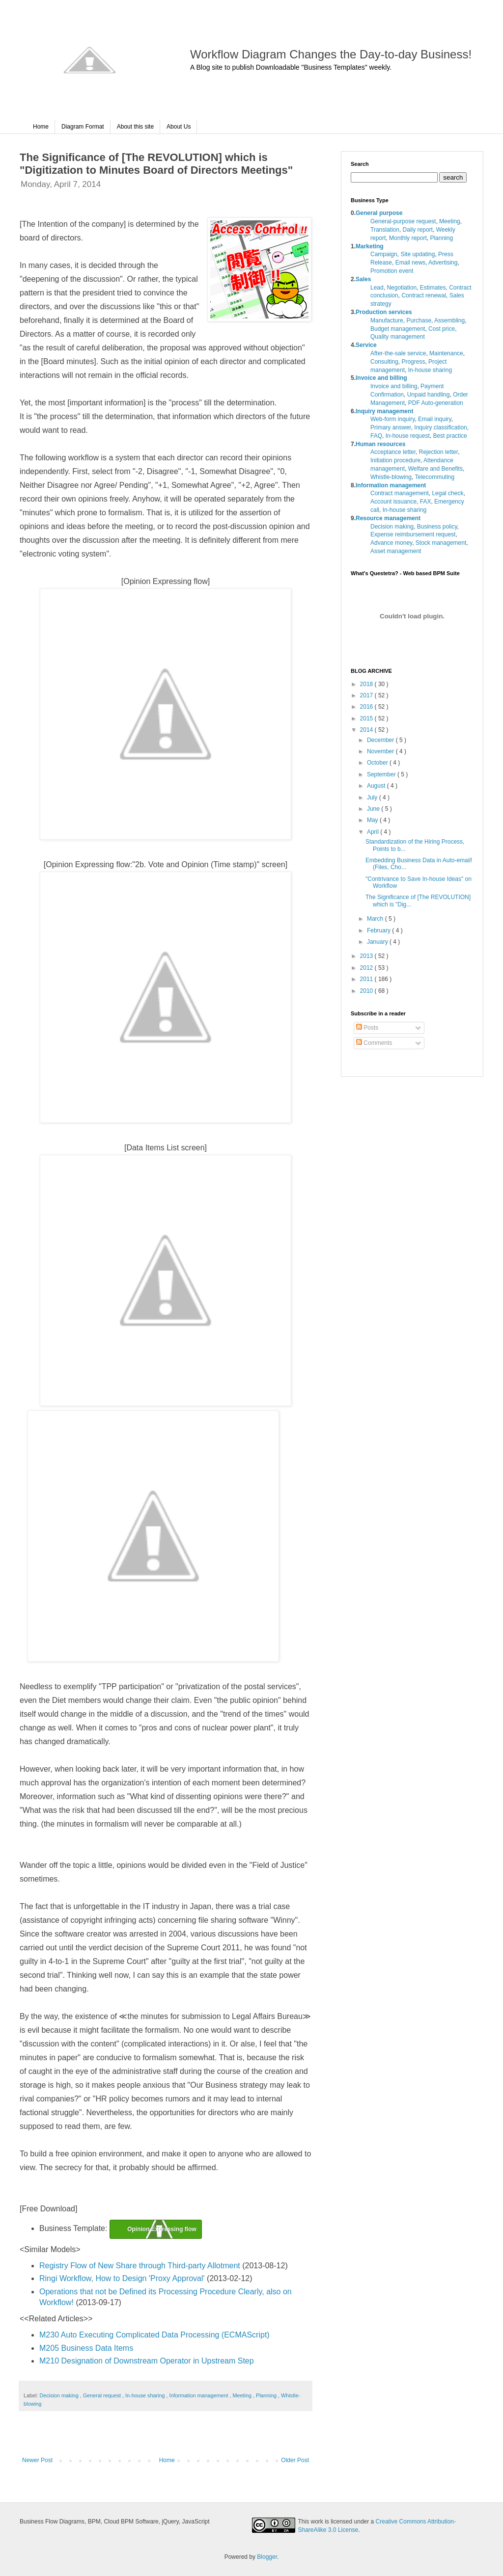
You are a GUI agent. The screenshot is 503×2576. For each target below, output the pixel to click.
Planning (267, 2395)
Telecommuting (434, 477)
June (374, 808)
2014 (367, 729)
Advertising (442, 262)
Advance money (391, 542)
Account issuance (393, 501)
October (378, 762)
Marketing (370, 246)
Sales (363, 279)
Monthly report (408, 238)
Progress (413, 361)
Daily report (418, 229)
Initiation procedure (395, 460)
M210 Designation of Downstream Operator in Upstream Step (146, 2361)
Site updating (417, 254)
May (373, 820)
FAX (425, 501)
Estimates (433, 287)
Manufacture (386, 320)
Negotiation (402, 287)
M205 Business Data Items (86, 2348)
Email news (410, 262)
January (378, 941)
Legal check (447, 493)
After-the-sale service (398, 353)
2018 (367, 684)
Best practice (450, 435)
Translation (384, 229)
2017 (367, 695)
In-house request (408, 435)
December (381, 740)
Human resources (380, 444)
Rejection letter (438, 452)
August (377, 785)
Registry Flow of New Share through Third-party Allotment (139, 2265)
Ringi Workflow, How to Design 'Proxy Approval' (122, 2278)
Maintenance (446, 353)
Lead (377, 287)
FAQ (376, 435)
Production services (384, 312)
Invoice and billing (381, 377)
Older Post (295, 2460)
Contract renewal (423, 295)
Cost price (441, 328)
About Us (179, 126)
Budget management (397, 328)
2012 (367, 967)
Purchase (418, 320)
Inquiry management (384, 411)
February (379, 930)
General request (102, 2395)
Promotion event (391, 270)
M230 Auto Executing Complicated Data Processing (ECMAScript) (154, 2335)
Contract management (399, 493)
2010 (367, 990)
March (376, 918)
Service (366, 345)
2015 (367, 718)
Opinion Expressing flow (161, 2229)
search (453, 177)
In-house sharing (145, 2395)
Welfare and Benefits (435, 468)
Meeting (243, 2395)
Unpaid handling (428, 394)
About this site (135, 126)
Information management (199, 2395)
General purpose (379, 213)
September (382, 774)
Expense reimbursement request (412, 534)
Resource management (388, 518)
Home (41, 126)
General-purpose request (403, 221)
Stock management (441, 542)
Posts (367, 1027)
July (373, 797)
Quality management (397, 336)
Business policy (437, 526)
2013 (367, 956)
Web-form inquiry (392, 419)
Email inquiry (434, 419)
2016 (367, 706)
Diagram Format (82, 126)
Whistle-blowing (391, 477)
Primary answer (390, 427)
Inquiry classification (440, 427)
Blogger (267, 2556)
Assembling (449, 320)
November (381, 751)
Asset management (395, 551)
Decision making (59, 2395)
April (373, 831)
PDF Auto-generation (435, 402)
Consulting (384, 361)
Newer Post (37, 2460)
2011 (367, 979)
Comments (374, 1042)
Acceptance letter (393, 452)
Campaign (383, 254)
